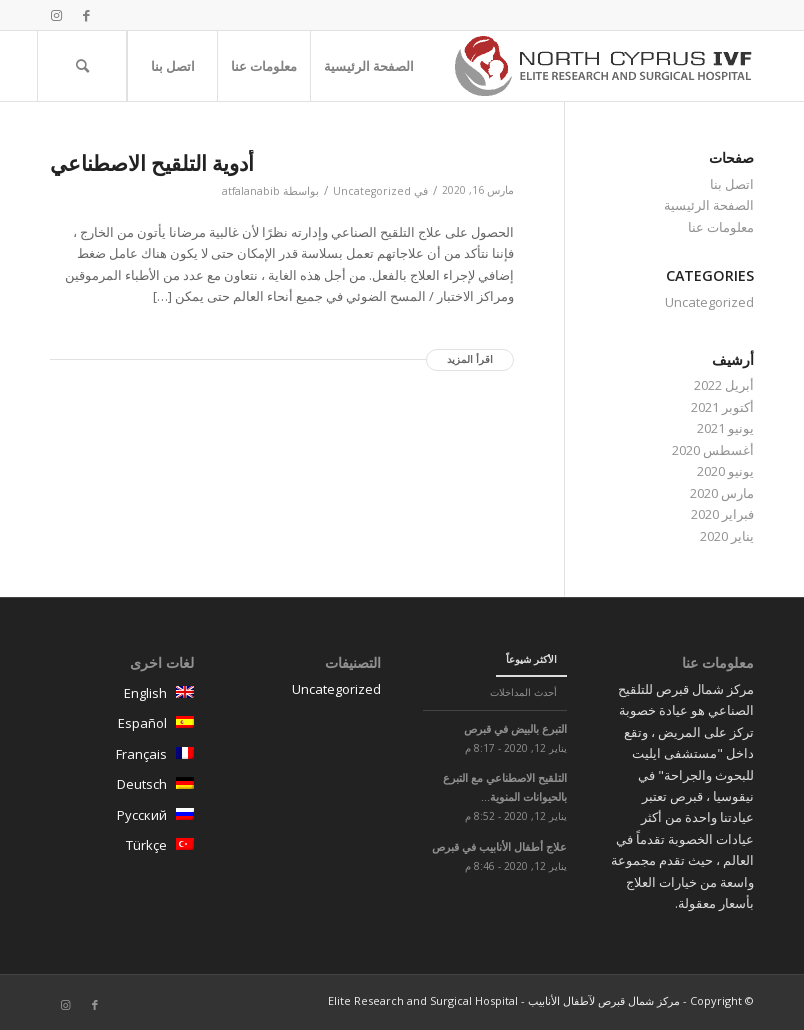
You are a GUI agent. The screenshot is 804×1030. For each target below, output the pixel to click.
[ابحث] (82, 66)
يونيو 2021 (725, 428)
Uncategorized (372, 191)
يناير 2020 (727, 536)
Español (122, 726)
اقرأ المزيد (470, 359)
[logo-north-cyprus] (604, 66)
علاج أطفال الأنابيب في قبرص (499, 846)
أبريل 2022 (724, 385)
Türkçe (122, 848)
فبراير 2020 (722, 514)
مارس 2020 (722, 493)
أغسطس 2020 (713, 450)
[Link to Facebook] (86, 15)
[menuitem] (368, 66)
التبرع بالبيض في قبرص (515, 728)
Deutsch (122, 787)
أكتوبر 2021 (722, 407)
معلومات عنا (721, 227)
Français (122, 757)
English (122, 696)
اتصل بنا (732, 184)
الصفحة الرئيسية (709, 205)
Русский (122, 818)
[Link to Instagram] (56, 15)
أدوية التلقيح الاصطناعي (152, 163)
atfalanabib (251, 191)
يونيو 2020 (725, 471)
